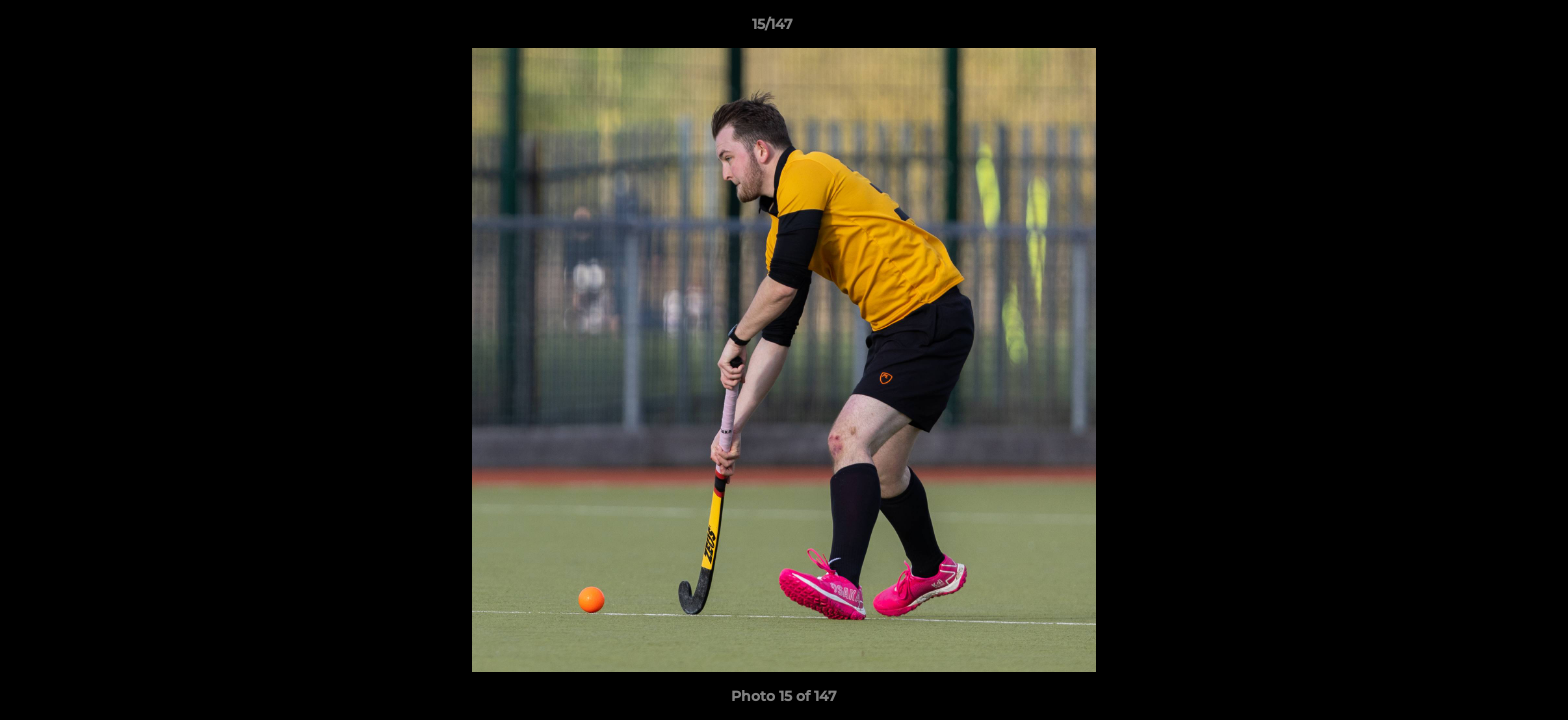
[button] (1484, 29)
